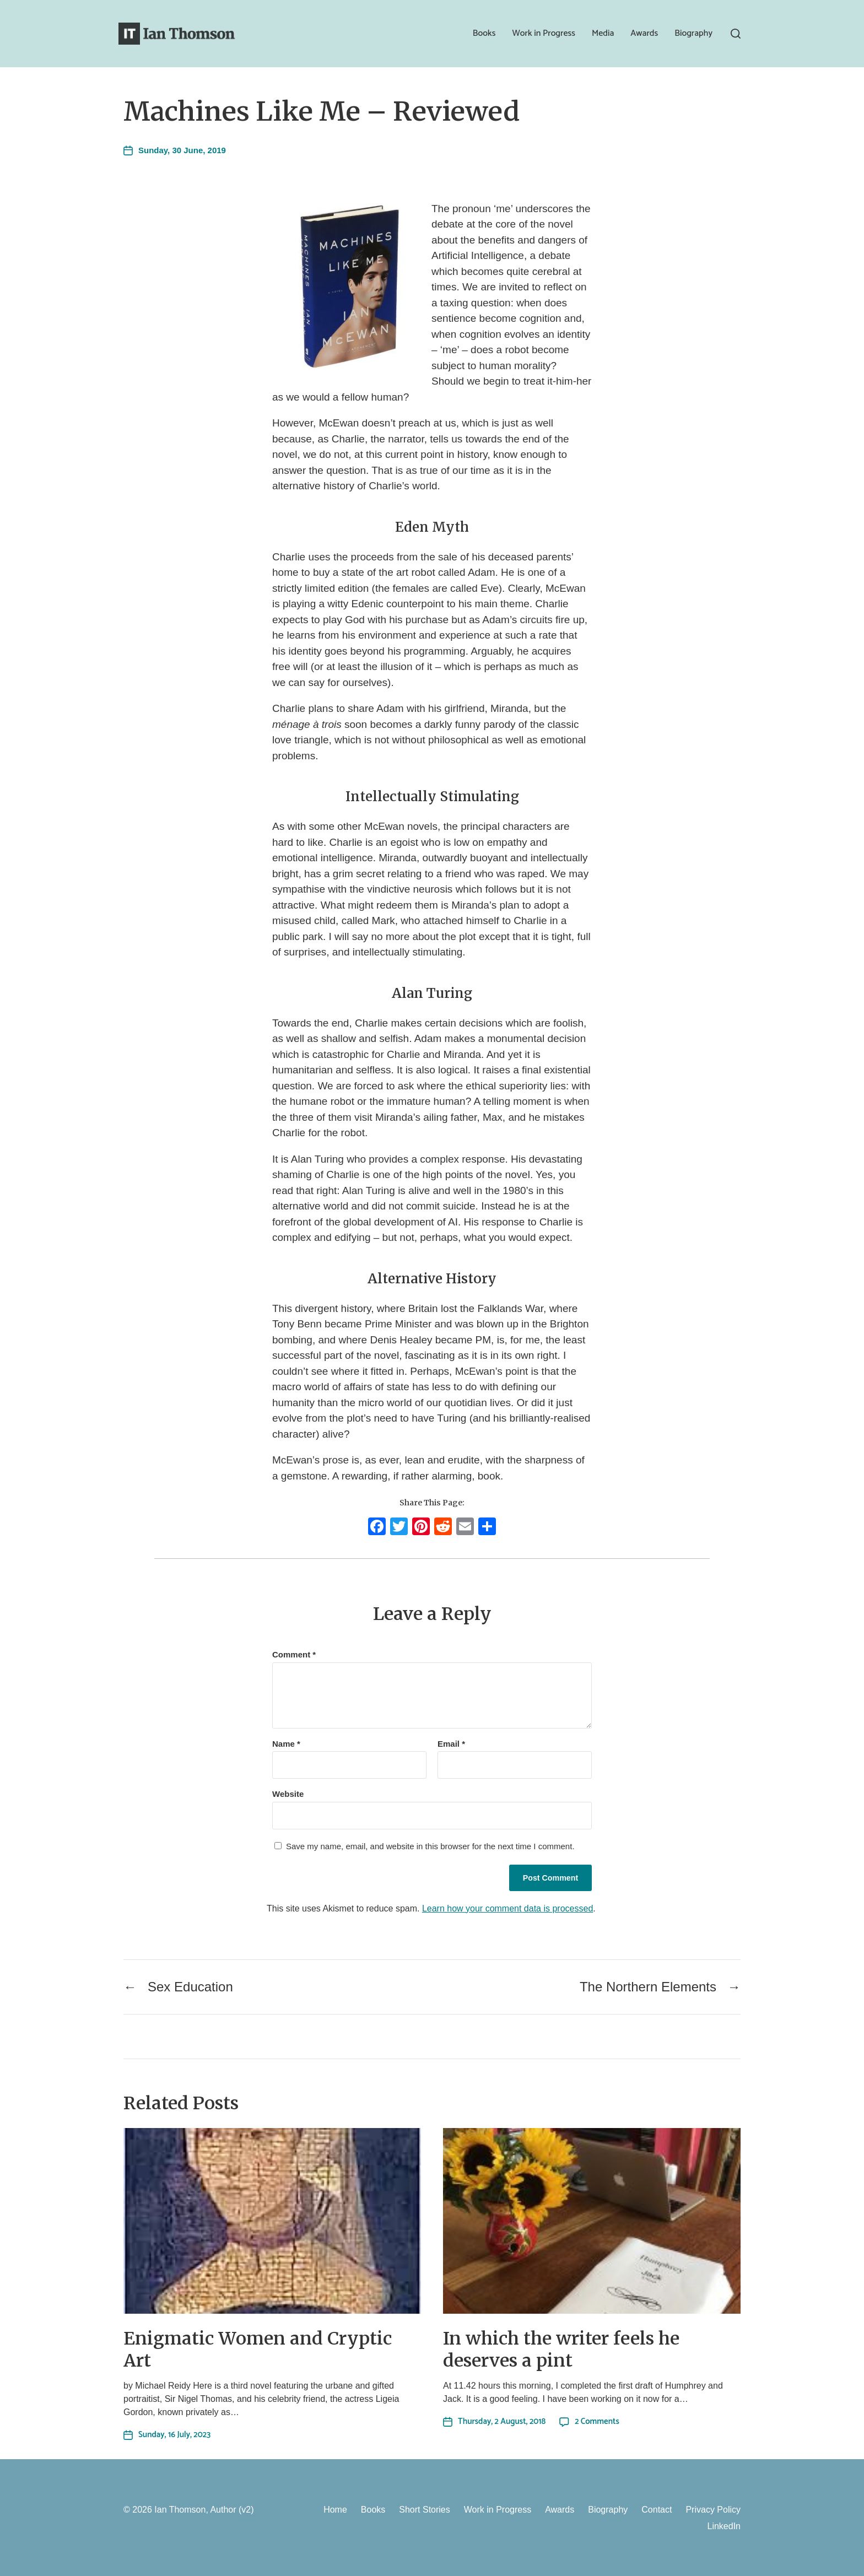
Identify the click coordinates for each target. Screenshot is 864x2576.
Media (603, 33)
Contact (656, 2509)
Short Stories (424, 2509)
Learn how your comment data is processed (507, 1908)
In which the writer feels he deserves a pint (561, 2349)
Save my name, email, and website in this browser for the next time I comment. (430, 1846)
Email (451, 1744)
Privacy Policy (713, 2509)
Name (286, 1744)
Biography (693, 33)
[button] (735, 33)
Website (288, 1794)
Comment (294, 1654)
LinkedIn (724, 2526)
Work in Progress (543, 33)
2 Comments (597, 2421)
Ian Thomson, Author (195, 2509)
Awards (644, 33)
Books (484, 33)
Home (335, 2509)
